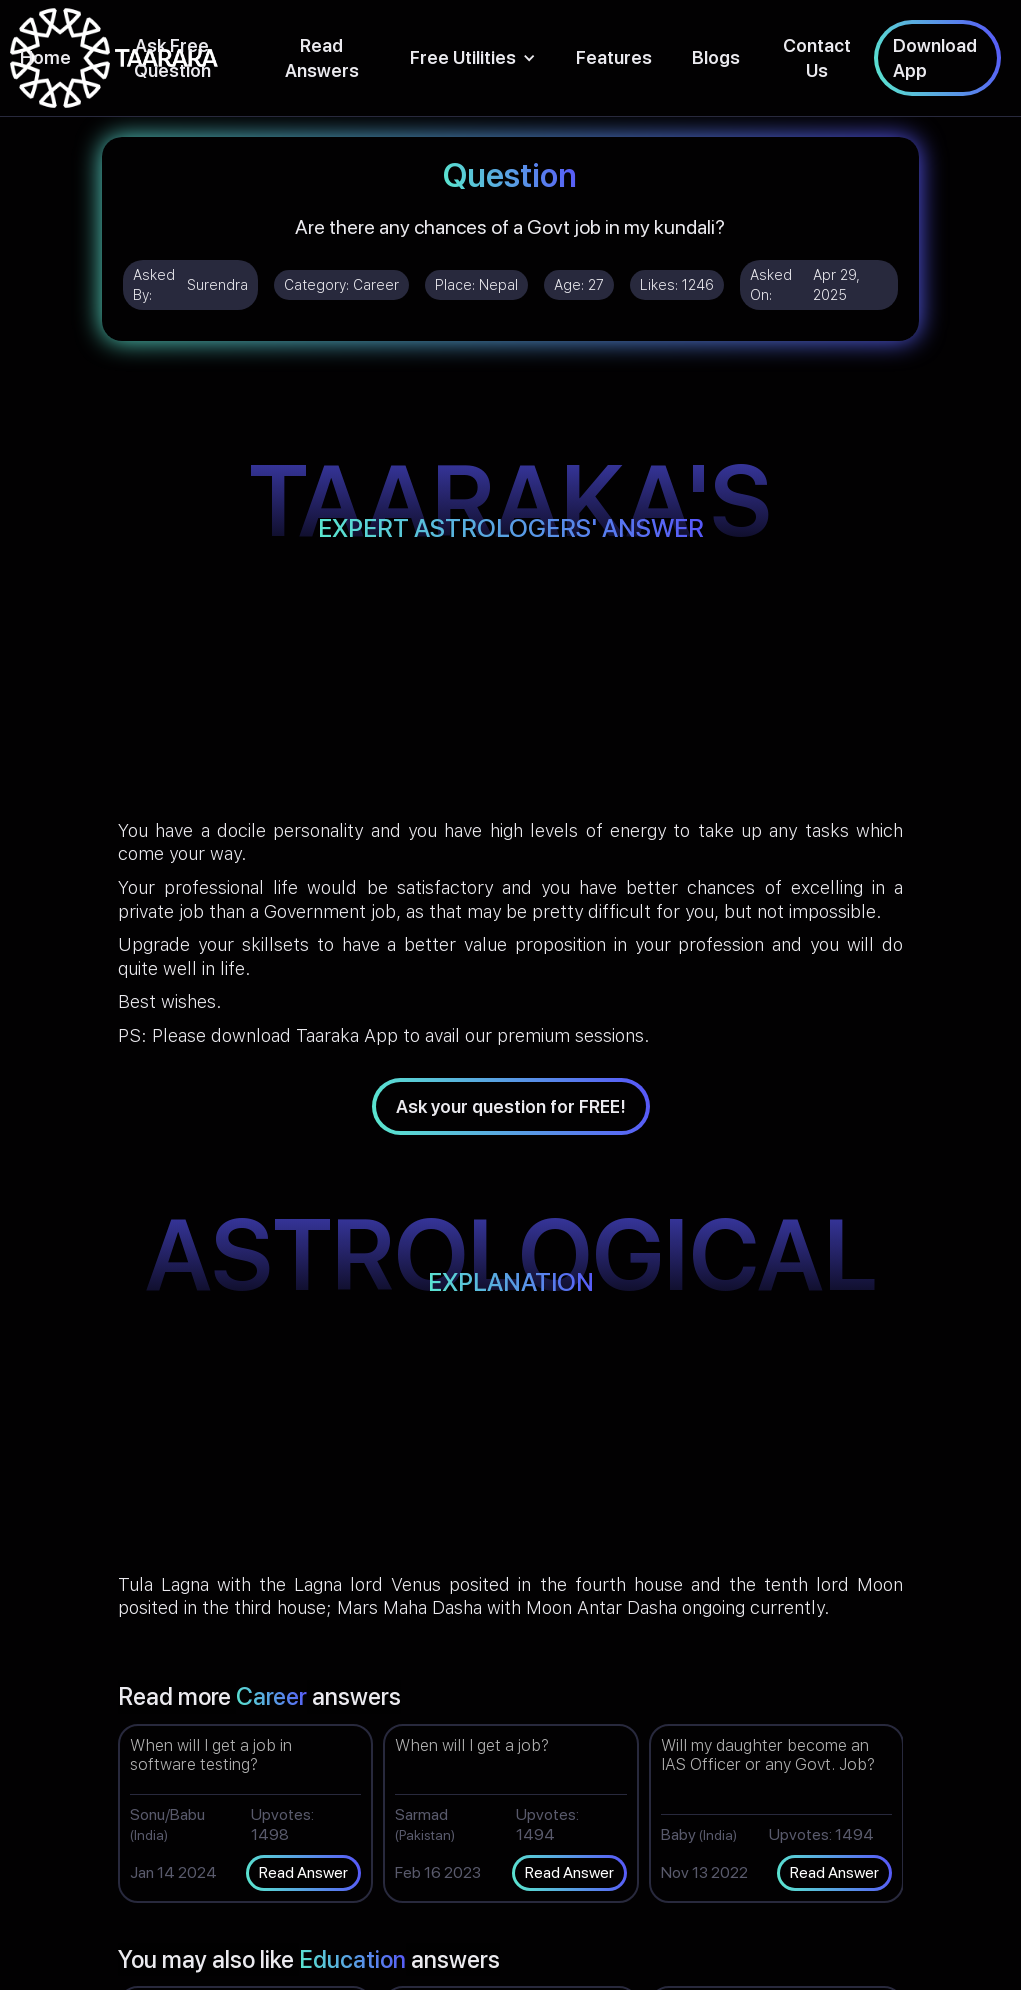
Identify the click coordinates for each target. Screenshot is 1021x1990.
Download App (935, 58)
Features (614, 57)
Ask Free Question (172, 58)
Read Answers (322, 58)
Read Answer (303, 1872)
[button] (473, 57)
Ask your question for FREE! (511, 1106)
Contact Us (817, 58)
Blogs (716, 57)
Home (45, 57)
